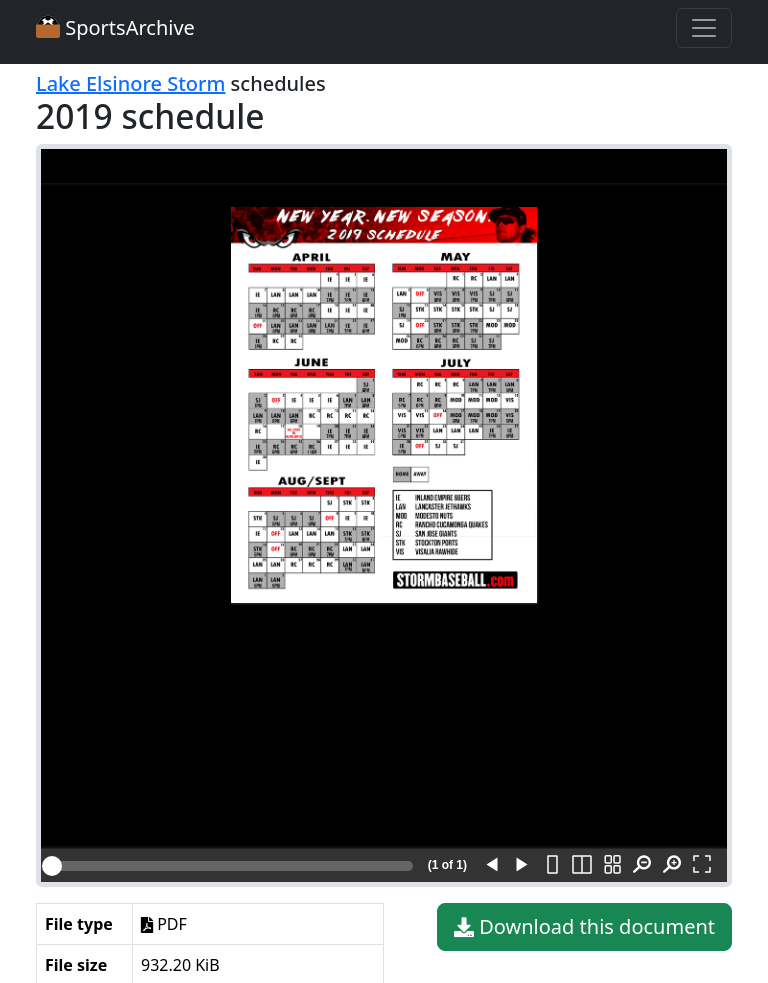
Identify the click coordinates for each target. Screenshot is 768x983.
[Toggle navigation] (704, 28)
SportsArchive (115, 27)
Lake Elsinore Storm (130, 83)
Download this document (584, 927)
